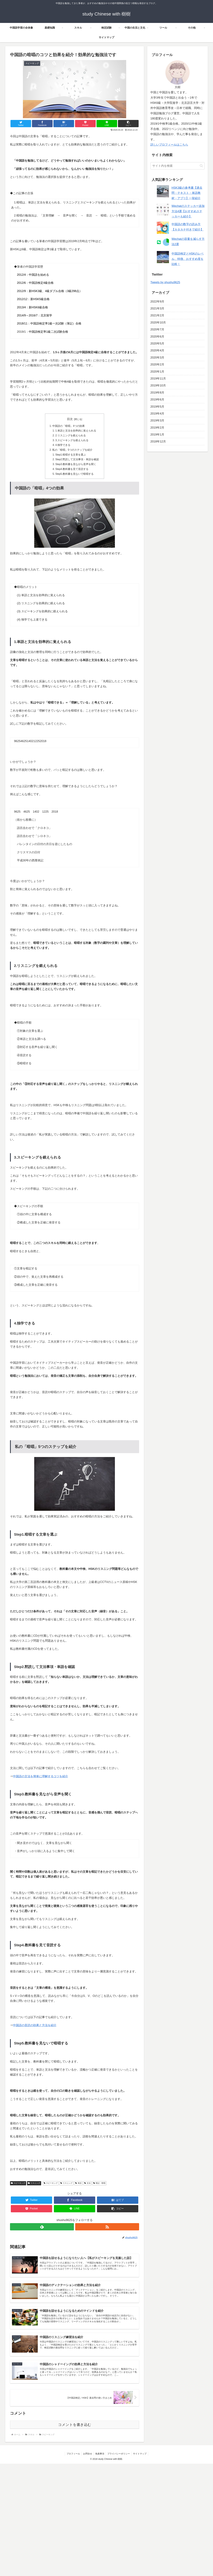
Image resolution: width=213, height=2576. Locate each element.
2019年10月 (158, 385)
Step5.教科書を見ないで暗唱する (74, 475)
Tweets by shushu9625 (165, 282)
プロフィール (72, 2456)
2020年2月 (157, 364)
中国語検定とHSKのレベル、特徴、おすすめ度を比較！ (188, 259)
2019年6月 (157, 399)
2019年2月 (157, 427)
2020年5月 (157, 343)
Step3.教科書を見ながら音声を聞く (75, 465)
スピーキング (18, 2185)
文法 (87, 2185)
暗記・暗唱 (99, 2185)
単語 (78, 2185)
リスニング (34, 2185)
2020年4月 (157, 350)
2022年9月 (157, 301)
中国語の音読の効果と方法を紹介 (34, 2027)
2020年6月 (157, 336)
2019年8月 (157, 392)
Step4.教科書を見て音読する (72, 470)
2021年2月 (157, 315)
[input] (177, 165)
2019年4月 (157, 413)
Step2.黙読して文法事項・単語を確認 (77, 460)
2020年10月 (158, 322)
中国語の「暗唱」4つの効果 (68, 426)
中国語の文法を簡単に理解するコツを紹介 (40, 1778)
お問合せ (87, 2456)
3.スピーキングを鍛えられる (72, 440)
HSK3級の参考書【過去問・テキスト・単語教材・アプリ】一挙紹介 (187, 193)
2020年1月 (157, 371)
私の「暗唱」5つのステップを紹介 (72, 450)
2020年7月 (157, 329)
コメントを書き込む (74, 2427)
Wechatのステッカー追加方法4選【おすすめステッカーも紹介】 (188, 211)
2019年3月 (157, 420)
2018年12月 (158, 441)
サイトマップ (140, 2456)
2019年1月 (157, 434)
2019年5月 (157, 406)
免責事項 (99, 2456)
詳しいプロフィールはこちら (169, 144)
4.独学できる (63, 445)
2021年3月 (157, 308)
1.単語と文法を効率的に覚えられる (75, 431)
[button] (128, 123)
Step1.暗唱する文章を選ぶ (70, 455)
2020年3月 (157, 357)
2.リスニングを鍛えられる (70, 435)
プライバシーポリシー (119, 2456)
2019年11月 (158, 378)
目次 (70, 419)
